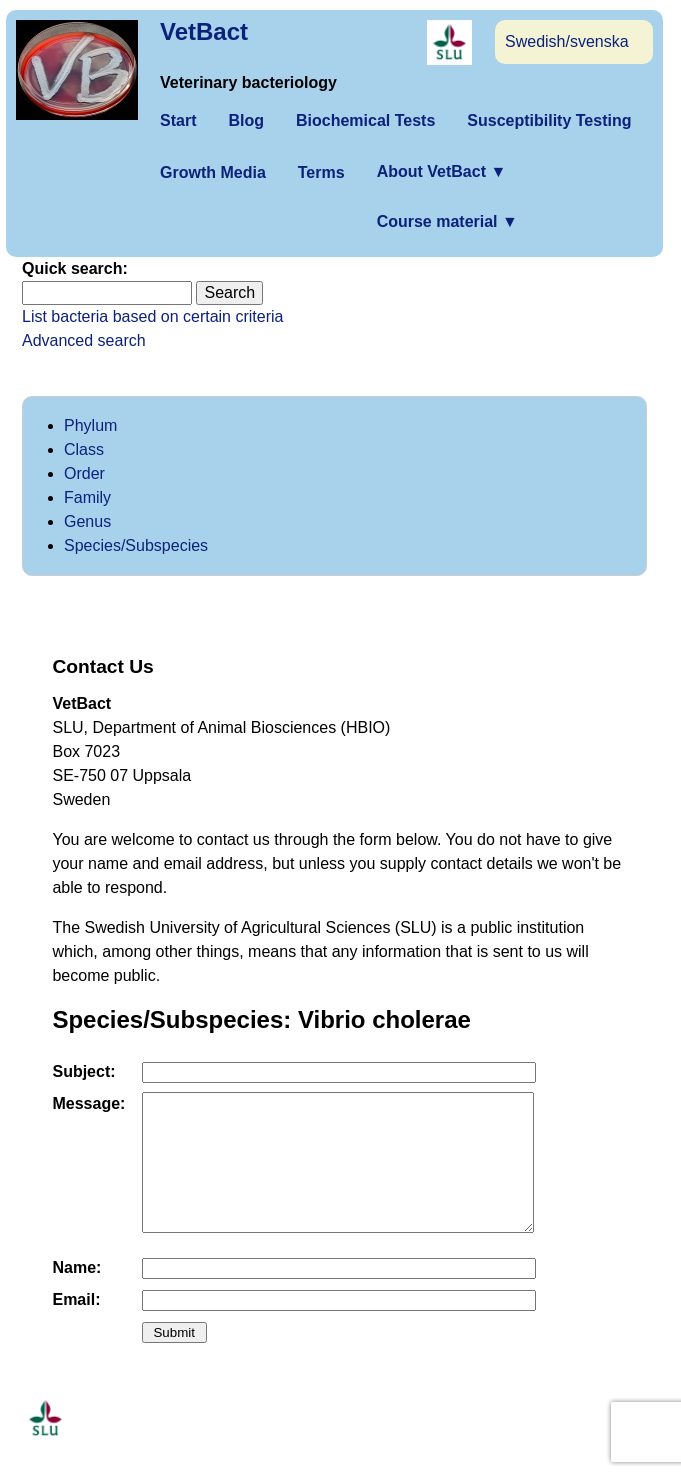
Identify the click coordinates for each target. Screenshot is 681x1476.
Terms (321, 172)
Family (87, 497)
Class (84, 449)
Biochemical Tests (365, 120)
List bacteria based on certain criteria (152, 316)
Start (178, 120)
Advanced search (84, 340)
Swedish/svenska (567, 41)
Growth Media (213, 172)
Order (84, 473)
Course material (447, 221)
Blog (246, 120)
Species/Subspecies (136, 545)
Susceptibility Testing (549, 120)
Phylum (90, 425)
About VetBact (442, 171)
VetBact (204, 31)
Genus (87, 521)
